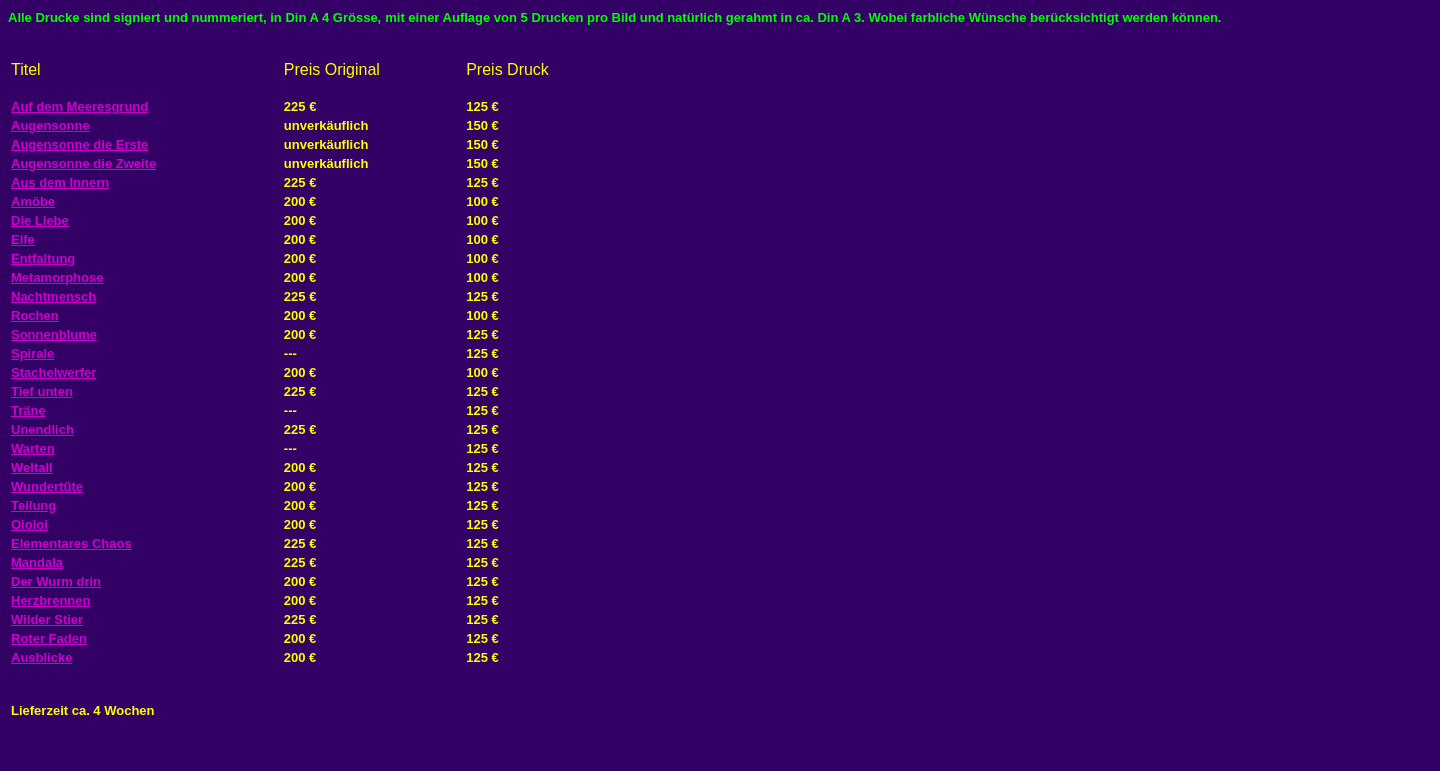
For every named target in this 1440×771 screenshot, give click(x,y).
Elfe (23, 239)
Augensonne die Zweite (83, 163)
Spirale (32, 353)
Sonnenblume (54, 334)
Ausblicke (41, 657)
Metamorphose (57, 277)
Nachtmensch (53, 296)
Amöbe (33, 201)
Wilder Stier (47, 619)
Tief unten (42, 391)
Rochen (35, 315)
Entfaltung (43, 258)
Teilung (33, 505)
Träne (28, 410)
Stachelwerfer (53, 372)
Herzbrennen (50, 600)
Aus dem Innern (60, 182)
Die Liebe (40, 220)
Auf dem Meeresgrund (79, 106)
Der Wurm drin (56, 581)
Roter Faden (49, 638)
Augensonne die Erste (79, 144)
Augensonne (50, 125)
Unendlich (42, 429)
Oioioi (29, 524)
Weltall (32, 467)
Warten (33, 448)
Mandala (37, 562)
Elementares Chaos (71, 543)
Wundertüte (47, 486)
